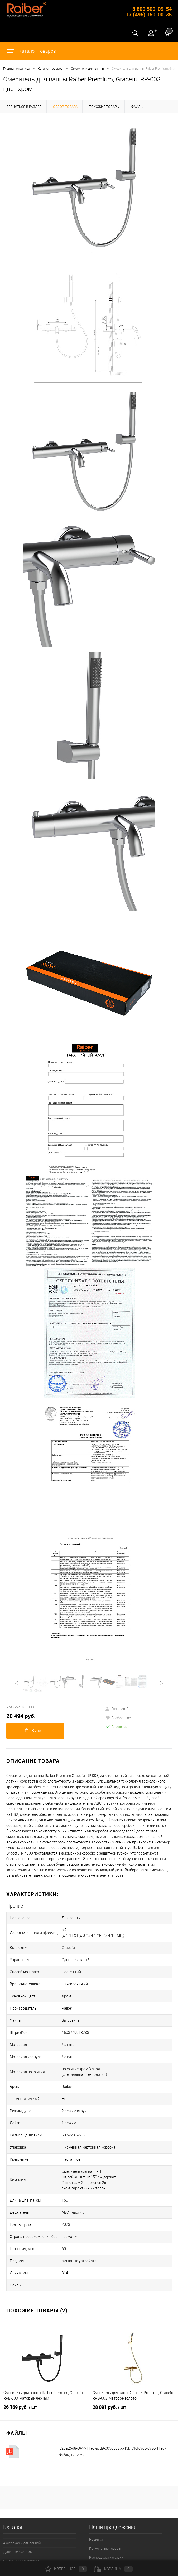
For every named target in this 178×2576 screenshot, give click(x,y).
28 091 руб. (109, 2407)
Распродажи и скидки (106, 2557)
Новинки (96, 2539)
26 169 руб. (20, 2407)
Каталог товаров (31, 51)
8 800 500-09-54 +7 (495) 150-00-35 (149, 11)
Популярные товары (105, 2548)
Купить (35, 1730)
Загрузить (70, 2020)
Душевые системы (18, 2552)
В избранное (118, 1717)
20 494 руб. (21, 1716)
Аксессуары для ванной (22, 2543)
